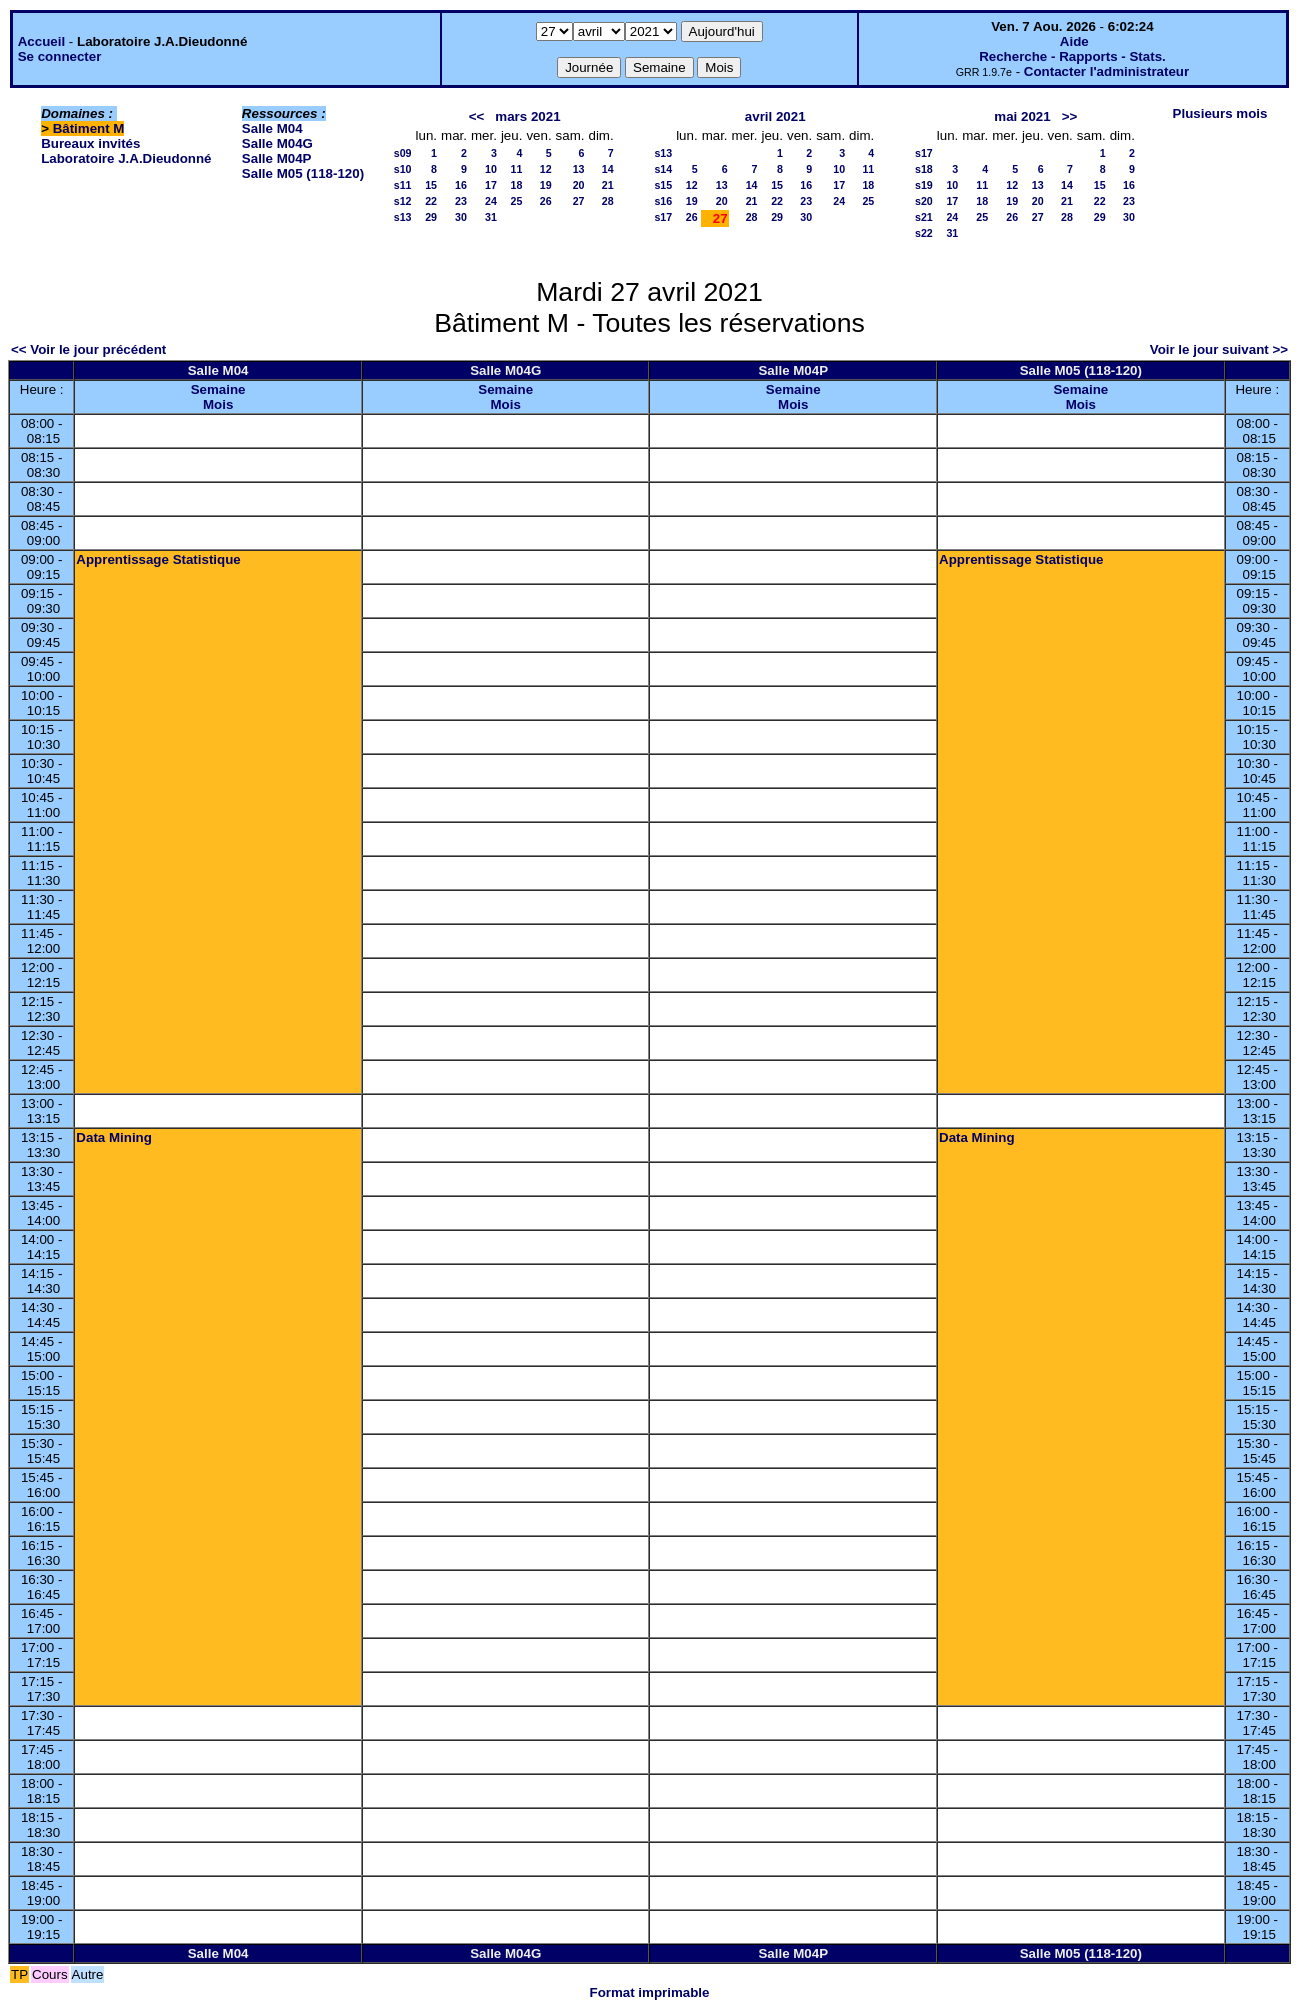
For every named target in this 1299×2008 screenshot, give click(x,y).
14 (608, 169)
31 (491, 217)
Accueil (41, 41)
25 (517, 201)
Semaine (218, 389)
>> (1070, 116)
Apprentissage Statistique (158, 559)
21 (608, 185)
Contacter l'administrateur (1106, 71)
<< (477, 116)
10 (491, 169)
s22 (924, 233)
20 (579, 185)
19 (546, 185)
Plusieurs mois (1220, 113)
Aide (1074, 41)
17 (491, 185)
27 (579, 201)
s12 (403, 201)
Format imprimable (650, 1992)
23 (461, 201)
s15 (663, 185)
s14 (663, 169)
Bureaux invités (90, 143)
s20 (924, 201)
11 (517, 169)
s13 (403, 217)
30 (461, 217)
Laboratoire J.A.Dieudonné (126, 158)
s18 (924, 169)
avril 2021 (775, 116)
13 (579, 169)
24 (491, 201)
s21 (924, 217)
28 (608, 201)
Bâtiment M (89, 128)
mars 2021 (527, 116)
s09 (403, 153)
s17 (663, 217)
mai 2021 (1022, 116)
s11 (403, 185)
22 (431, 201)
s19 (924, 185)
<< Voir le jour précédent (88, 349)
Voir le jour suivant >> (1219, 349)
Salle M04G (277, 143)
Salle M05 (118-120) (303, 173)
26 (546, 201)
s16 (663, 201)
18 (517, 185)
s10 (403, 169)
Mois (218, 404)
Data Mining (114, 1137)
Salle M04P (277, 158)
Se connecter (60, 56)
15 (431, 185)
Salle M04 (272, 128)
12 (546, 169)
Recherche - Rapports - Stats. (1072, 56)
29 (431, 217)
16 (461, 185)
